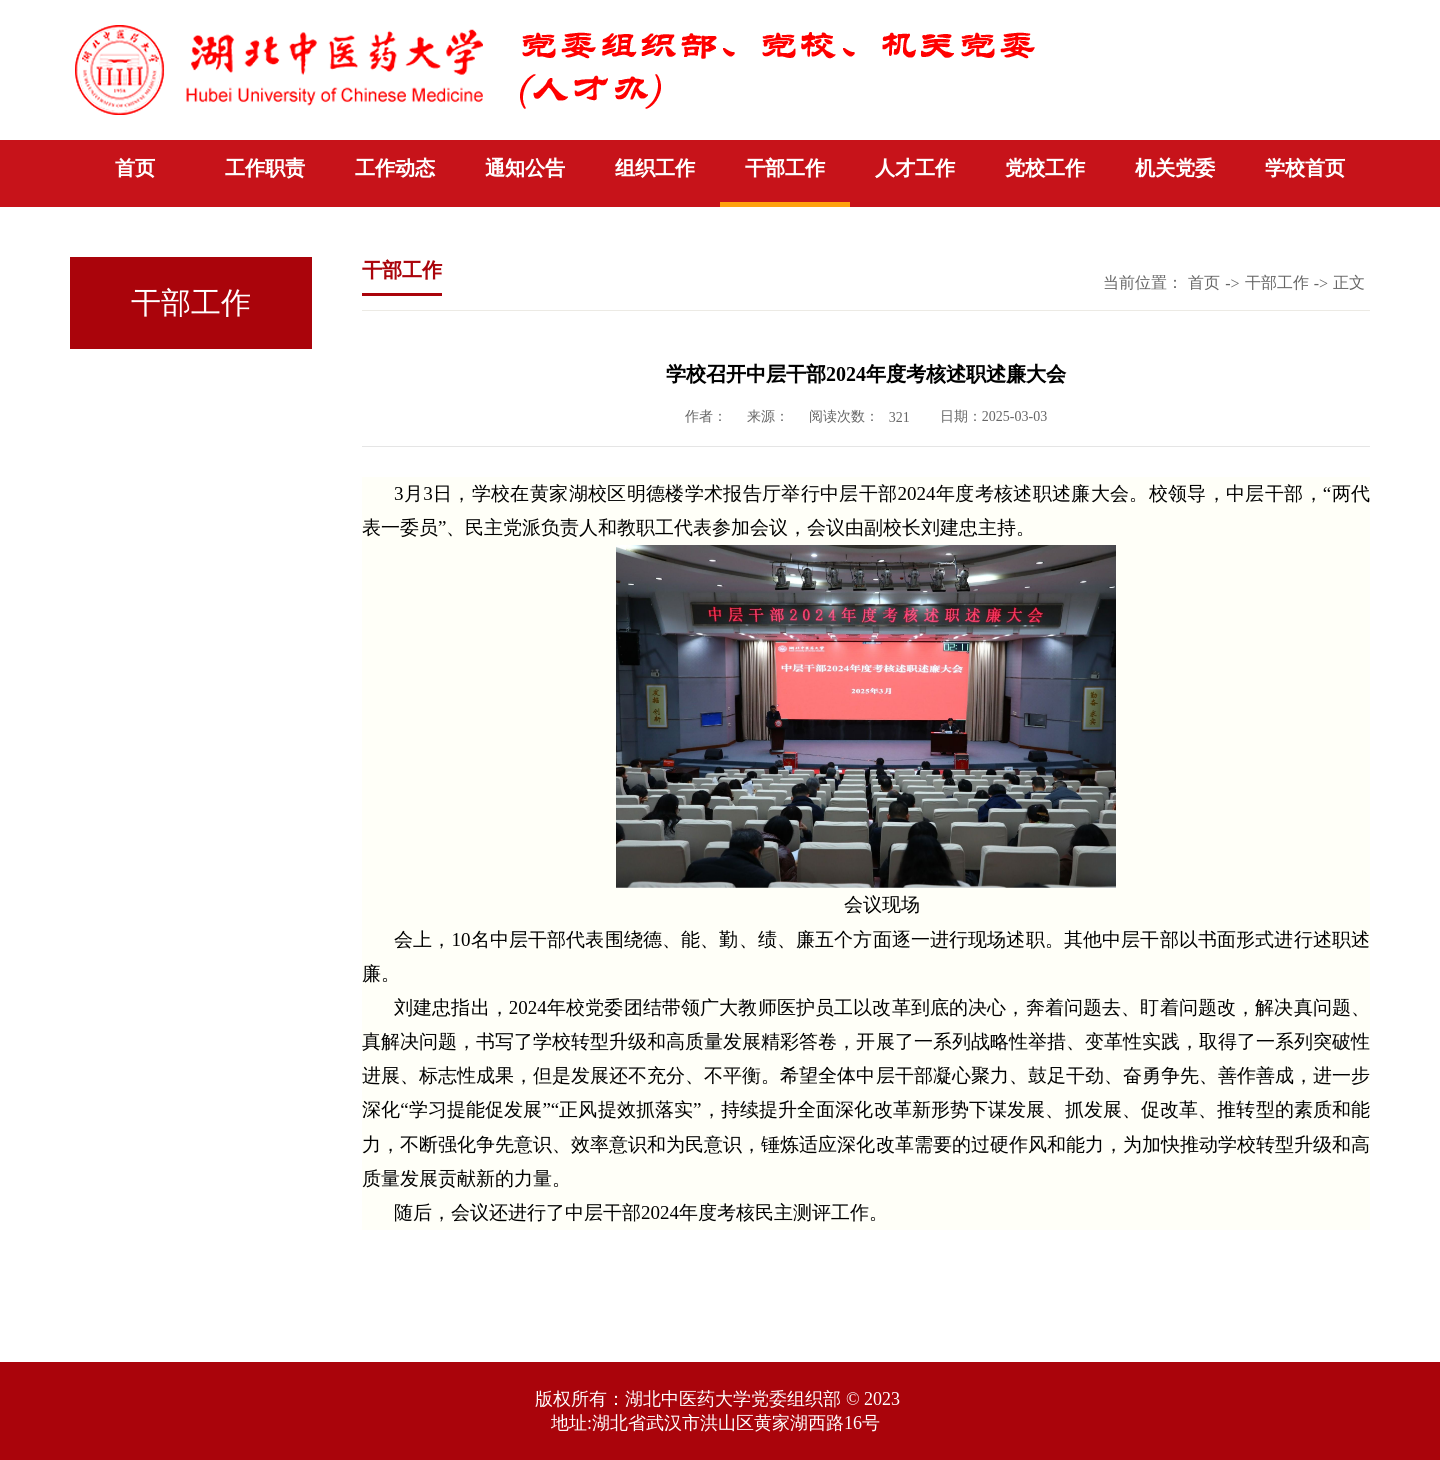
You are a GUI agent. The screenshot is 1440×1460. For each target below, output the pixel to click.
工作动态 (395, 168)
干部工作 (785, 168)
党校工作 (1045, 168)
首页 (135, 168)
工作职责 (265, 168)
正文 (1349, 282)
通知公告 (525, 168)
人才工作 (915, 168)
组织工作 (655, 168)
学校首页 (1305, 168)
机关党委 (1175, 168)
